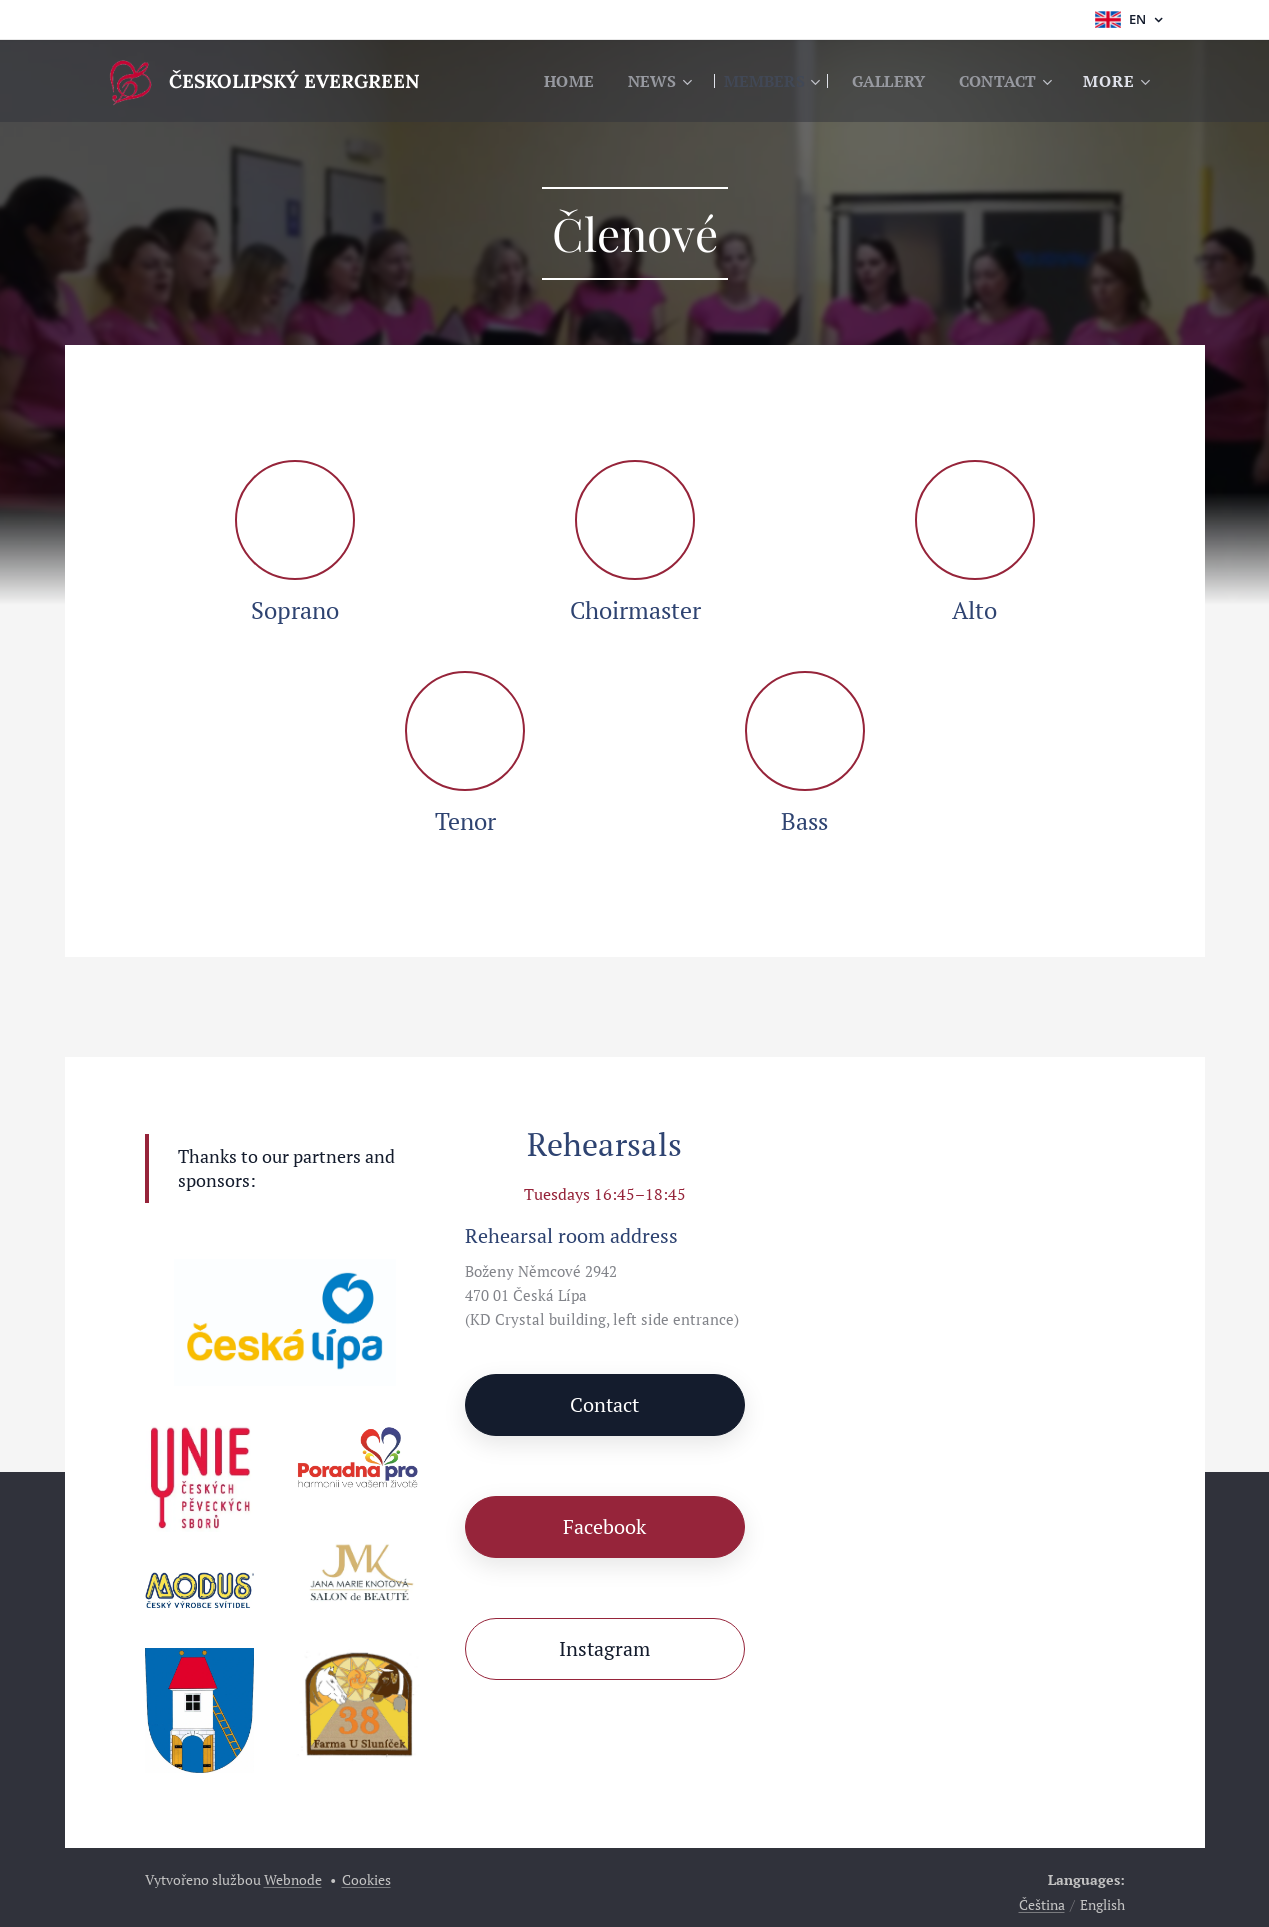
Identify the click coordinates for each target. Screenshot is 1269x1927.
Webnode (293, 1879)
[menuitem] (552, 81)
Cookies (366, 1879)
